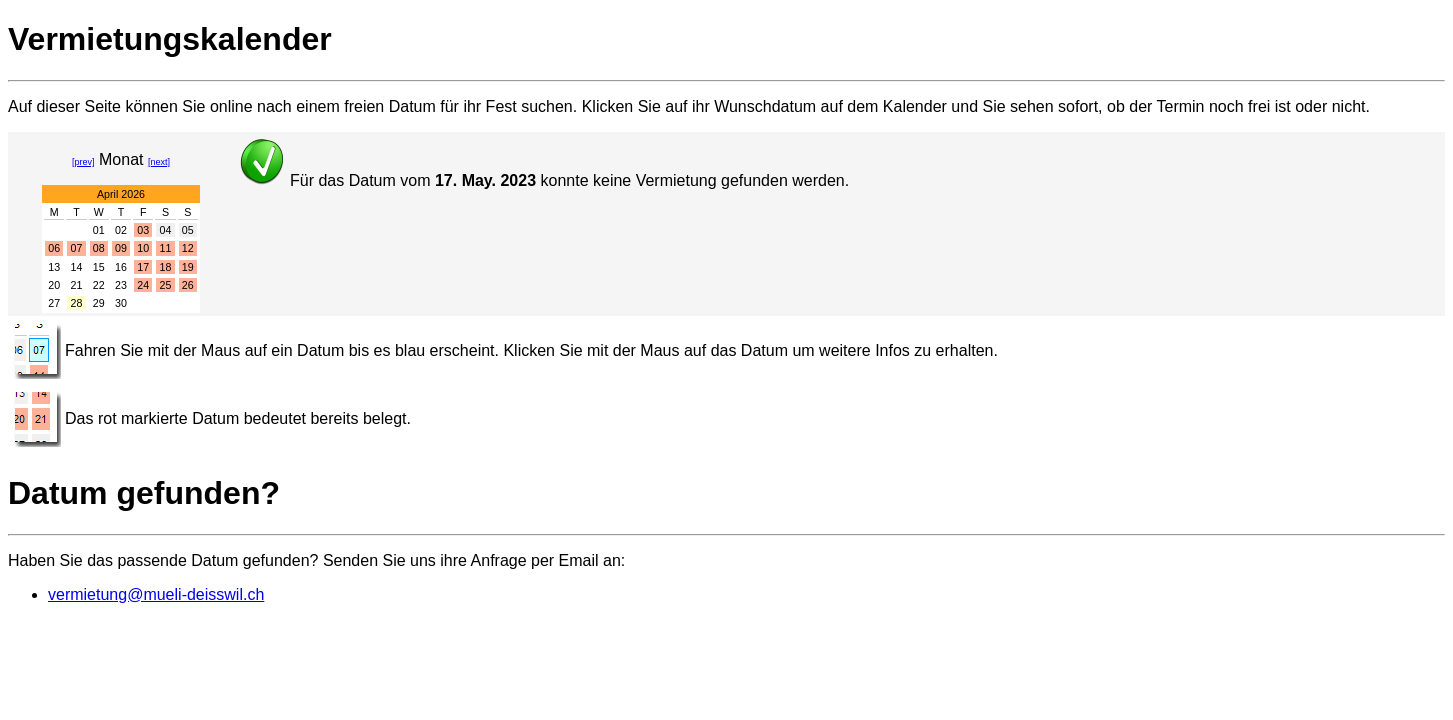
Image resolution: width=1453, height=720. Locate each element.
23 (121, 285)
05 (188, 230)
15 (99, 267)
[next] (159, 162)
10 (143, 248)
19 (188, 267)
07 (77, 248)
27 (54, 303)
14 (77, 267)
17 (143, 267)
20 (54, 285)
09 (121, 248)
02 (121, 230)
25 (166, 285)
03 (143, 230)
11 (166, 248)
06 (54, 248)
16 (121, 267)
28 (77, 303)
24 (143, 285)
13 (54, 267)
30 (121, 303)
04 (166, 230)
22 (99, 285)
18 (166, 267)
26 (188, 285)
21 (77, 285)
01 (99, 230)
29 (99, 303)
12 (188, 248)
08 (99, 248)
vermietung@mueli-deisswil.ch (156, 594)
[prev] (83, 162)
